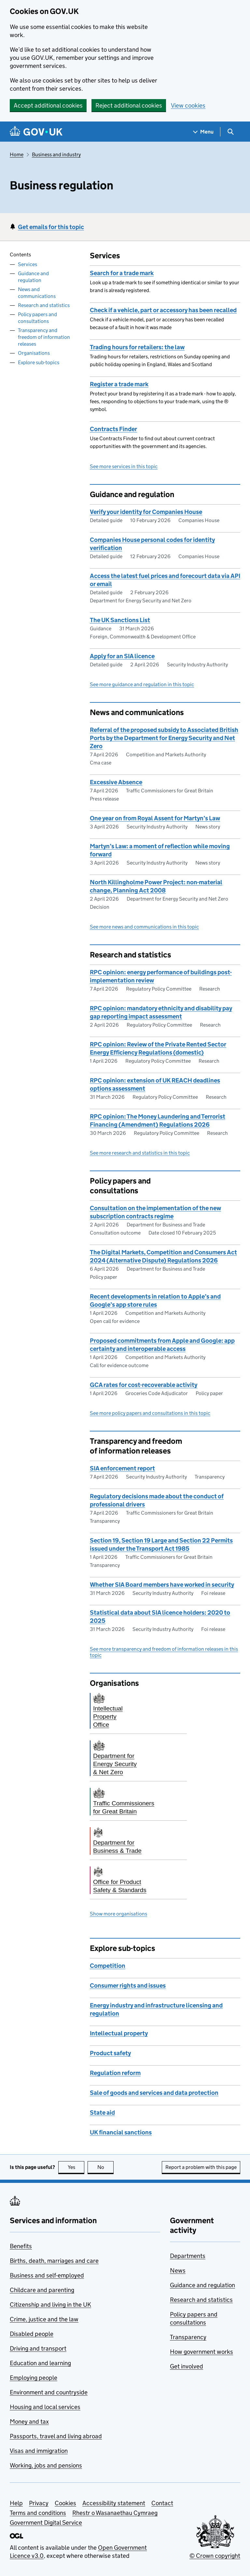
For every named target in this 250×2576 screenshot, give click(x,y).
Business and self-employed (47, 2275)
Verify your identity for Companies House (146, 512)
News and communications (37, 292)
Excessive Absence (116, 782)
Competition (107, 1965)
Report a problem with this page (201, 2167)
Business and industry (56, 154)
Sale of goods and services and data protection (154, 2092)
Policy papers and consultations (37, 317)
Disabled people (31, 2334)
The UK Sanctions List (120, 620)
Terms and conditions (38, 2513)
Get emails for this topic (51, 227)
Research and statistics (44, 305)
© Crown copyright (214, 2555)
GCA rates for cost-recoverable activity (143, 1385)
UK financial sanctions (121, 2132)
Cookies (65, 2503)
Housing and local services (45, 2407)
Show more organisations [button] (118, 1914)
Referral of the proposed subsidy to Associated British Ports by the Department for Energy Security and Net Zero (164, 738)
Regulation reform (115, 2073)
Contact (162, 2503)
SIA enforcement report (122, 1468)
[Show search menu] (230, 132)
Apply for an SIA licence (122, 656)
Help (16, 2503)
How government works (201, 2351)
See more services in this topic (124, 466)
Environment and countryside (49, 2392)
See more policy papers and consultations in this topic (150, 1413)
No (105, 2167)
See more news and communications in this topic (144, 927)
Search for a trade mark (122, 273)
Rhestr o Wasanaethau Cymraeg (115, 2513)
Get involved (186, 2366)
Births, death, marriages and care (54, 2260)
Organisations (34, 353)
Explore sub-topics (38, 362)
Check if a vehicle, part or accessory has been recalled (163, 310)
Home (16, 154)
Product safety (110, 2053)
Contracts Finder (113, 429)
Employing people (33, 2377)
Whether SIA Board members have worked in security (162, 1584)
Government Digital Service (46, 2522)
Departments (187, 2256)
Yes (76, 2167)
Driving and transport (38, 2348)
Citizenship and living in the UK (50, 2304)
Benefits (21, 2246)
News (178, 2270)
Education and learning (40, 2363)
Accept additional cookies (48, 105)
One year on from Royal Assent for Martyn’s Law (155, 818)
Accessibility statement (113, 2503)
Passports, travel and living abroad (56, 2436)
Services (27, 264)
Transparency (188, 2337)
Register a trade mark (119, 384)
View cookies (188, 105)
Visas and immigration (39, 2450)
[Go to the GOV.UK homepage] (36, 132)
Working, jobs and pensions (46, 2465)
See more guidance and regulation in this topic (142, 684)
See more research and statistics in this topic (140, 1153)
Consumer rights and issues (128, 1985)
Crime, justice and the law (44, 2319)
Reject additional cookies (128, 105)
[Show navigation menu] (203, 132)
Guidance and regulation (33, 276)
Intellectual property (119, 2033)
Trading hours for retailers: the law (137, 347)
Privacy (39, 2503)
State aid (102, 2112)
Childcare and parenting (42, 2290)
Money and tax (29, 2421)
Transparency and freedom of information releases (44, 337)
